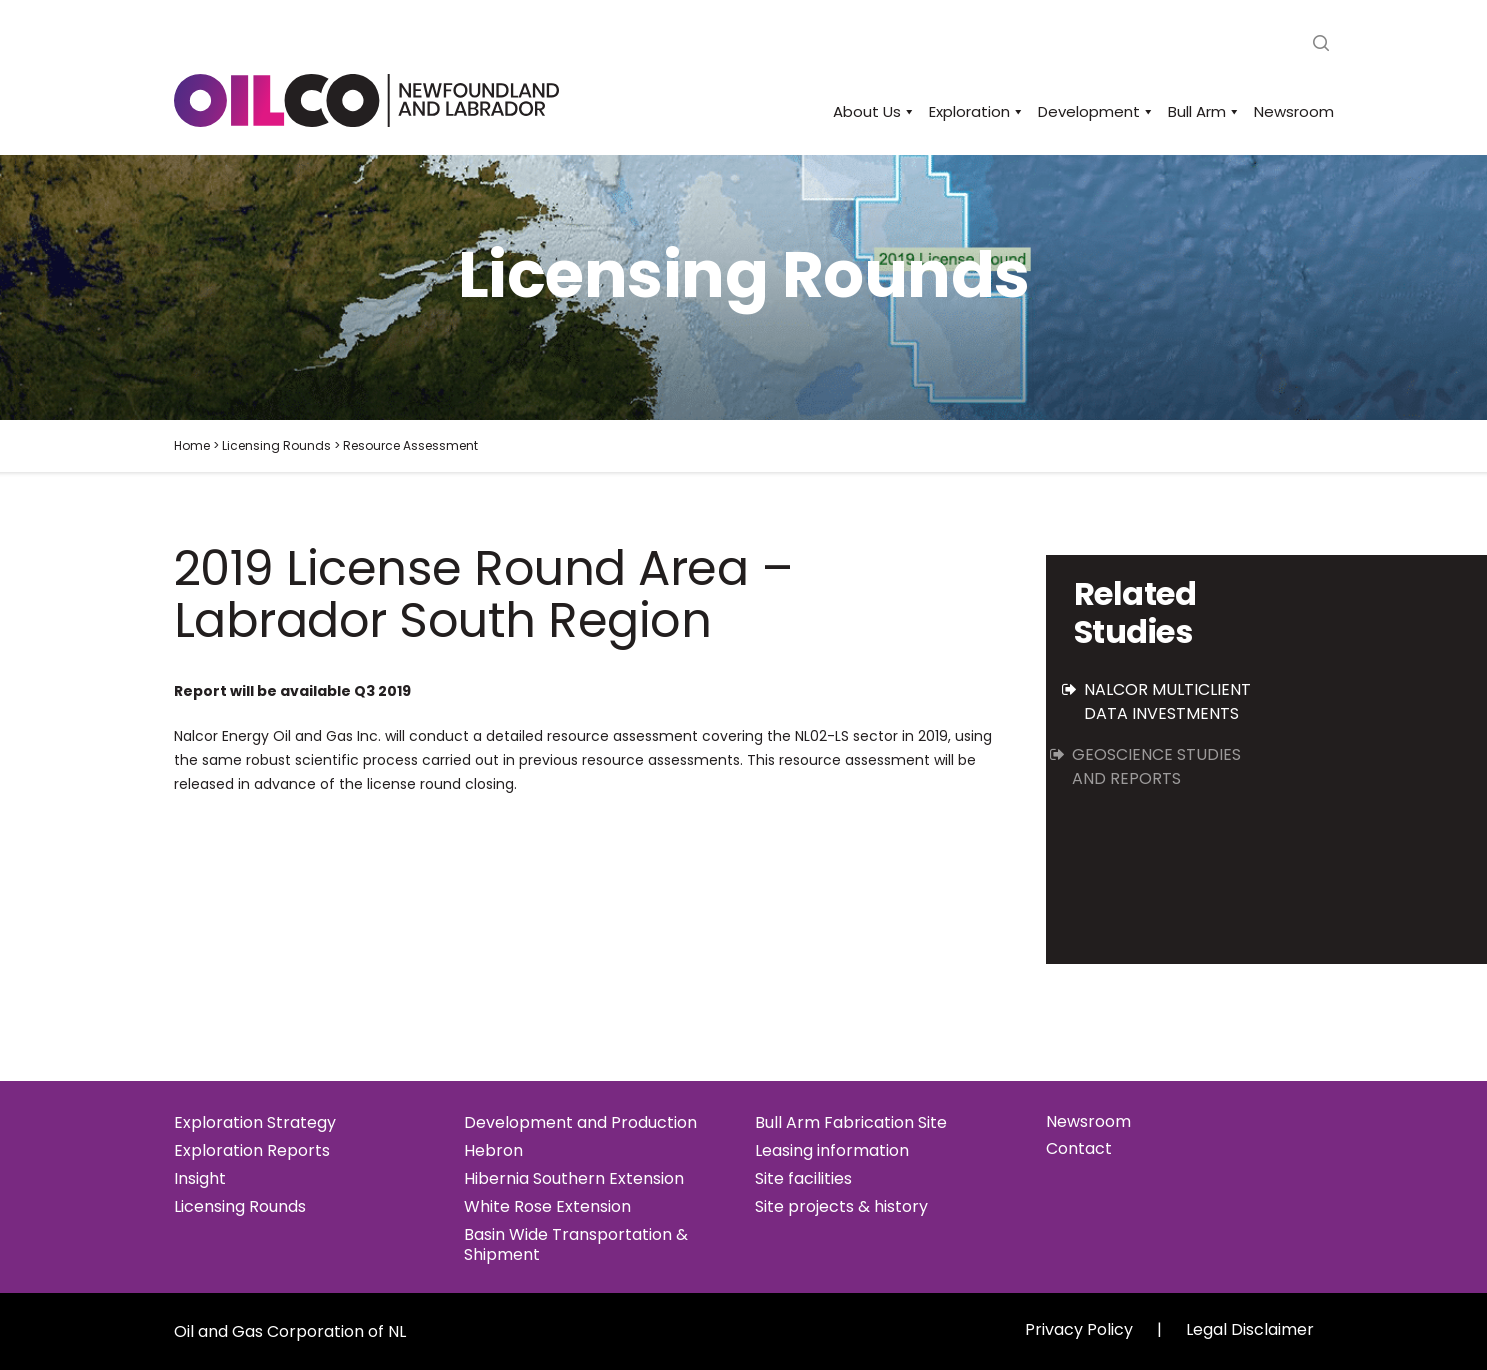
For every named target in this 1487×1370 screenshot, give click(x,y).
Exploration (973, 111)
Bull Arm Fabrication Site (851, 1123)
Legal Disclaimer (1250, 1330)
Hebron (493, 1151)
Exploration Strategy (255, 1123)
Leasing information (832, 1151)
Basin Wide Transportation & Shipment (576, 1245)
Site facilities (803, 1179)
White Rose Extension (547, 1207)
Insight (200, 1179)
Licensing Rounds (240, 1207)
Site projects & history (841, 1207)
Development (1093, 111)
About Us (871, 111)
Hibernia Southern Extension (574, 1179)
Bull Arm (1201, 111)
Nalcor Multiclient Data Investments (1166, 701)
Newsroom (1294, 111)
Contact (1079, 1149)
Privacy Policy (1079, 1330)
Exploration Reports (252, 1151)
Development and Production (580, 1123)
